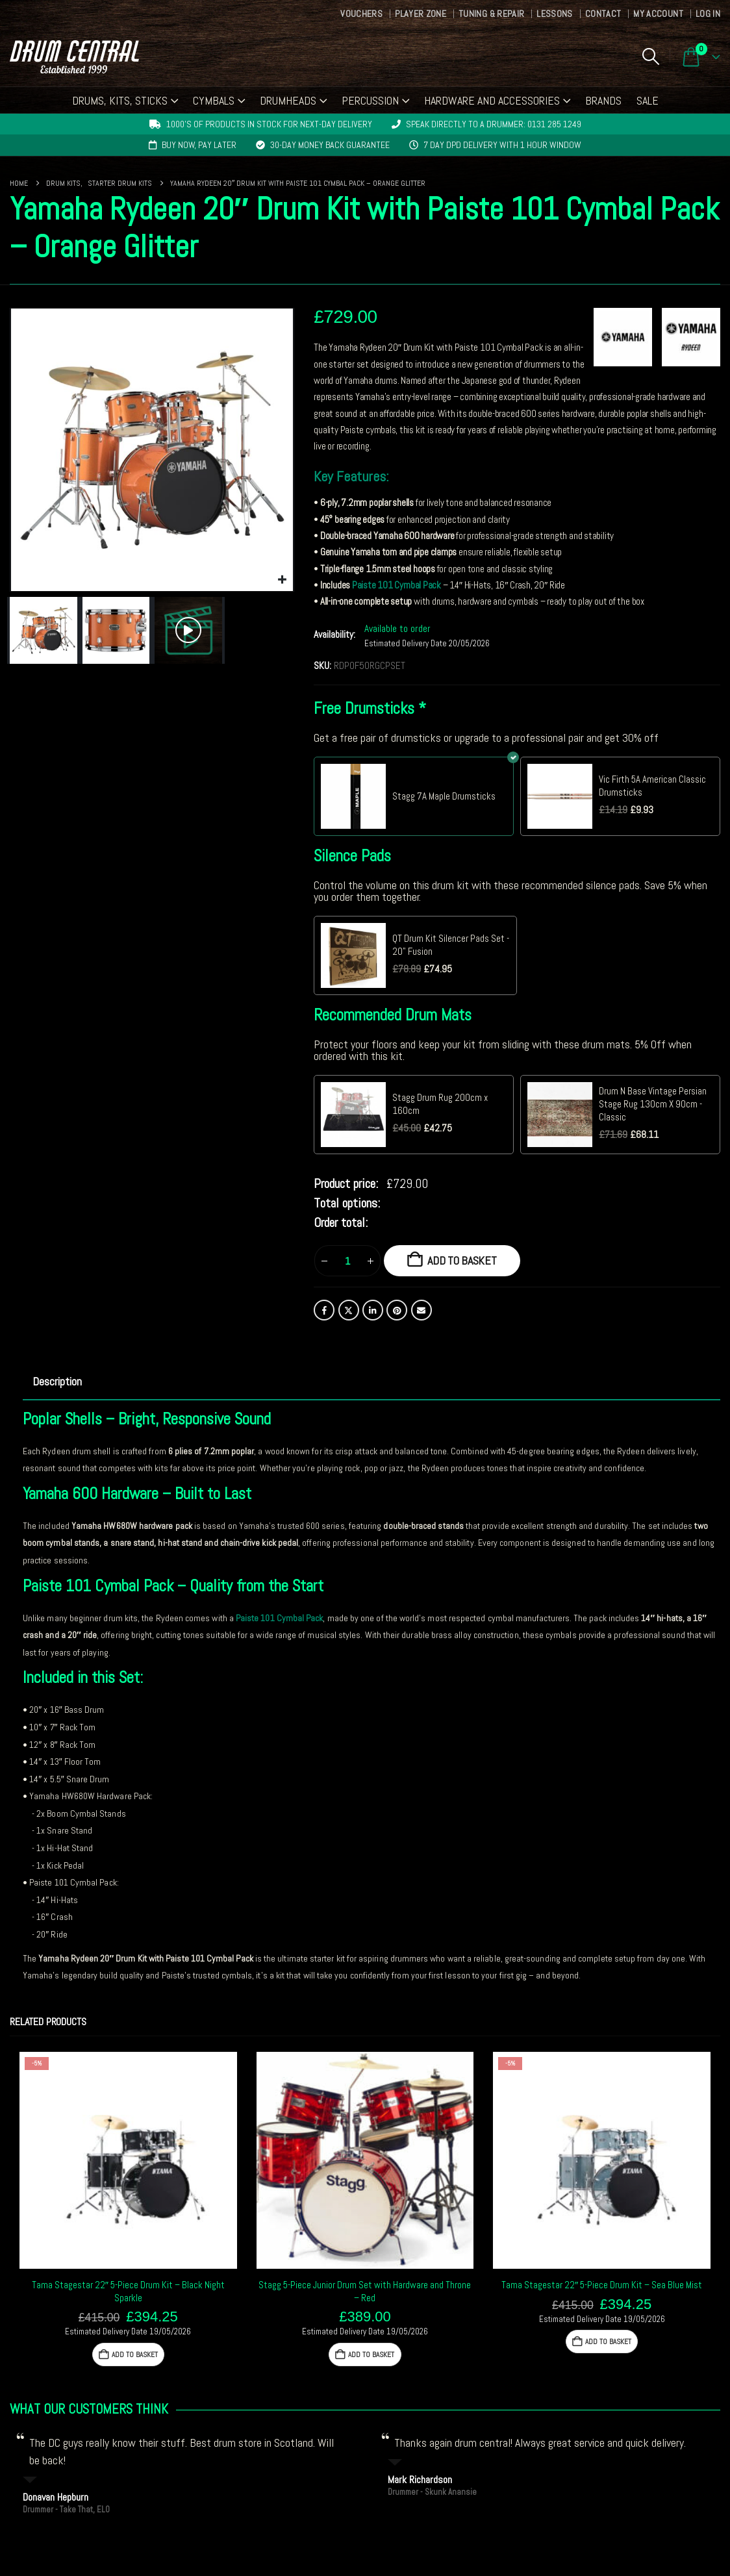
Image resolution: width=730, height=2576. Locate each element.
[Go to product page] (128, 2160)
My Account (658, 13)
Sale (647, 100)
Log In (708, 13)
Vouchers (361, 13)
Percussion (370, 100)
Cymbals (213, 100)
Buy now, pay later (199, 145)
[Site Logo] (74, 56)
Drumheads (288, 100)
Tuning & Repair (491, 13)
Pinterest (396, 1310)
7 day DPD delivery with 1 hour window (502, 145)
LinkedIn (372, 1310)
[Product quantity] (347, 1260)
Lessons (554, 13)
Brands (603, 100)
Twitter (348, 1310)
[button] (650, 56)
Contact (603, 13)
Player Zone (420, 13)
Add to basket (462, 1260)
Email (421, 1310)
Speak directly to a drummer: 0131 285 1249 (493, 124)
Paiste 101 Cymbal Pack (396, 585)
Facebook (324, 1310)
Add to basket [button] (134, 2354)
